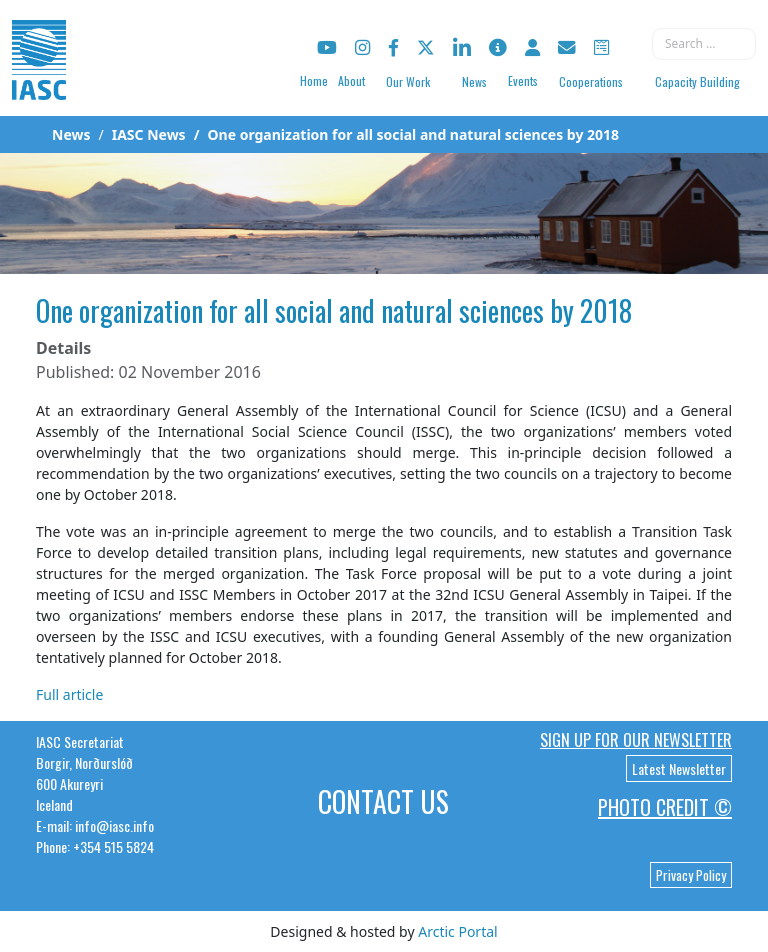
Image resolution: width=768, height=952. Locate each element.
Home (314, 80)
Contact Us (383, 801)
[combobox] (704, 44)
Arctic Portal (457, 931)
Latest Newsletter (679, 768)
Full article (69, 694)
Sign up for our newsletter (636, 740)
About (351, 80)
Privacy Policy (691, 875)
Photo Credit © (665, 807)
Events (523, 80)
